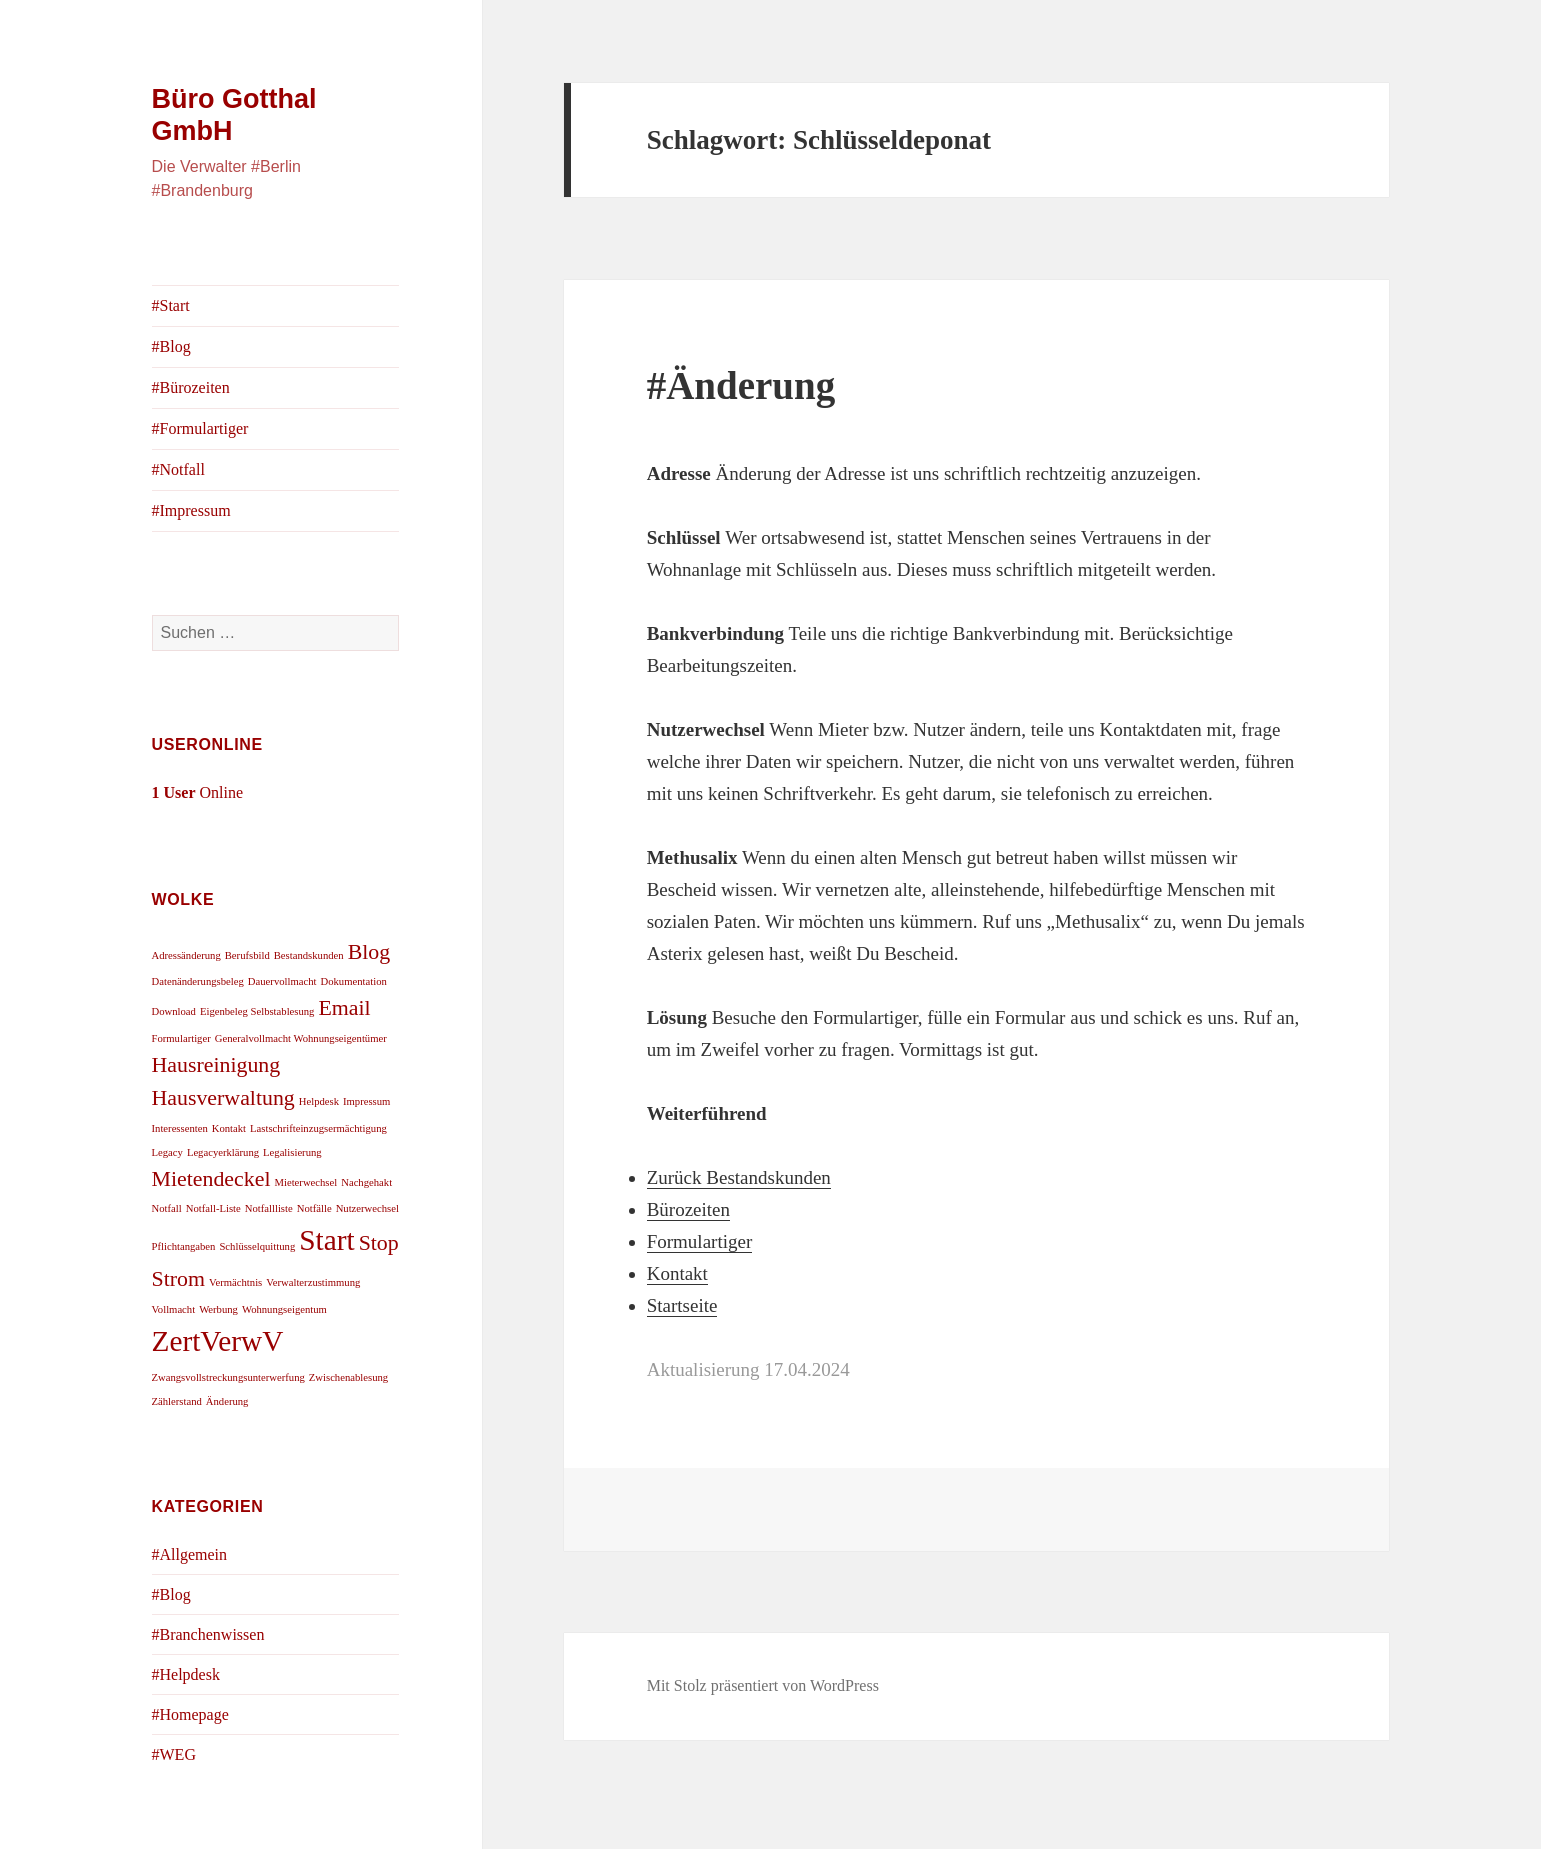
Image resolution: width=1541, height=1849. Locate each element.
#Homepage (190, 1714)
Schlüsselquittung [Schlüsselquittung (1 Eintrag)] (257, 1246)
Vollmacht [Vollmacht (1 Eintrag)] (174, 1309)
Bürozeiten (688, 1209)
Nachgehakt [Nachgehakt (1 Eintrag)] (366, 1182)
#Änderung (741, 385)
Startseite (682, 1305)
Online (198, 792)
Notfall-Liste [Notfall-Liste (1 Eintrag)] (213, 1208)
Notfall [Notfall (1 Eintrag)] (167, 1208)
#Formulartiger (200, 428)
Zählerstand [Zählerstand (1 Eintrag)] (177, 1401)
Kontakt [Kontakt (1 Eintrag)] (229, 1128)
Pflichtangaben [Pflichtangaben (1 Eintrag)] (184, 1246)
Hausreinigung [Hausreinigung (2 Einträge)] (216, 1065)
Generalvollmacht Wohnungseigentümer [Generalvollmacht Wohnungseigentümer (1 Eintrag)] (301, 1038)
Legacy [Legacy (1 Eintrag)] (167, 1152)
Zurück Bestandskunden (739, 1177)
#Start (171, 305)
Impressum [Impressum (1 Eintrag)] (366, 1101)
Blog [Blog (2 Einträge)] (369, 952)
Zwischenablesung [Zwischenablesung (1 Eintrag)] (348, 1377)
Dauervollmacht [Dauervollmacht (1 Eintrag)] (282, 981)
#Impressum (191, 510)
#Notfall (178, 469)
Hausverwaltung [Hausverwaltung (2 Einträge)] (223, 1098)
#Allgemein (190, 1554)
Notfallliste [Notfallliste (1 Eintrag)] (269, 1208)
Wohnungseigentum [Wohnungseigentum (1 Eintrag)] (284, 1309)
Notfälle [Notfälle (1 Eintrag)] (314, 1208)
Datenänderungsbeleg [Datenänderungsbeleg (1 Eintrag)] (198, 981)
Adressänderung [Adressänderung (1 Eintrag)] (186, 955)
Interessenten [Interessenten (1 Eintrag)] (180, 1128)
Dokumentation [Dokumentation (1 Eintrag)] (354, 981)
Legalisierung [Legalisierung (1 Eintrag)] (292, 1152)
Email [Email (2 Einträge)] (344, 1008)
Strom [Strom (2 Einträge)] (178, 1279)
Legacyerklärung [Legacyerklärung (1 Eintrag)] (223, 1152)
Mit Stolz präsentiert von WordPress (763, 1685)
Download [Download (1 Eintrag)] (174, 1011)
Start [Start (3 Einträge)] (326, 1240)
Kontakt (677, 1273)
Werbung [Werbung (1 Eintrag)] (218, 1309)
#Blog (171, 346)
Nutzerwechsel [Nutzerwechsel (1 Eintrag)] (367, 1208)
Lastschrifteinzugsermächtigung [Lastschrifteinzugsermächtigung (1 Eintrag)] (318, 1128)
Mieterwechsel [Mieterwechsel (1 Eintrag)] (305, 1182)
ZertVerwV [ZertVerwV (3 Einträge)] (218, 1341)
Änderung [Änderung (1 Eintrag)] (227, 1401)
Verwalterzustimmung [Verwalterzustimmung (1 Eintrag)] (313, 1282)
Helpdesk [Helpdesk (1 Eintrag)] (319, 1101)
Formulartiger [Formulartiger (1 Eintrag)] (181, 1038)
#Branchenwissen (208, 1634)
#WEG (174, 1754)
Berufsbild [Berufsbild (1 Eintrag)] (247, 955)
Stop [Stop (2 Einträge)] (379, 1243)
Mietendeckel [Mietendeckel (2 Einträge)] (211, 1179)
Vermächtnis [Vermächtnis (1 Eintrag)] (235, 1282)
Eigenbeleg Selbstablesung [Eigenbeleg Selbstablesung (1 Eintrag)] (257, 1011)
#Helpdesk (186, 1674)
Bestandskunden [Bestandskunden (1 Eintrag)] (309, 955)
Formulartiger (700, 1241)
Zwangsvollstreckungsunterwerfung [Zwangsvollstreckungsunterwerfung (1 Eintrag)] (228, 1377)
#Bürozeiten (191, 387)
